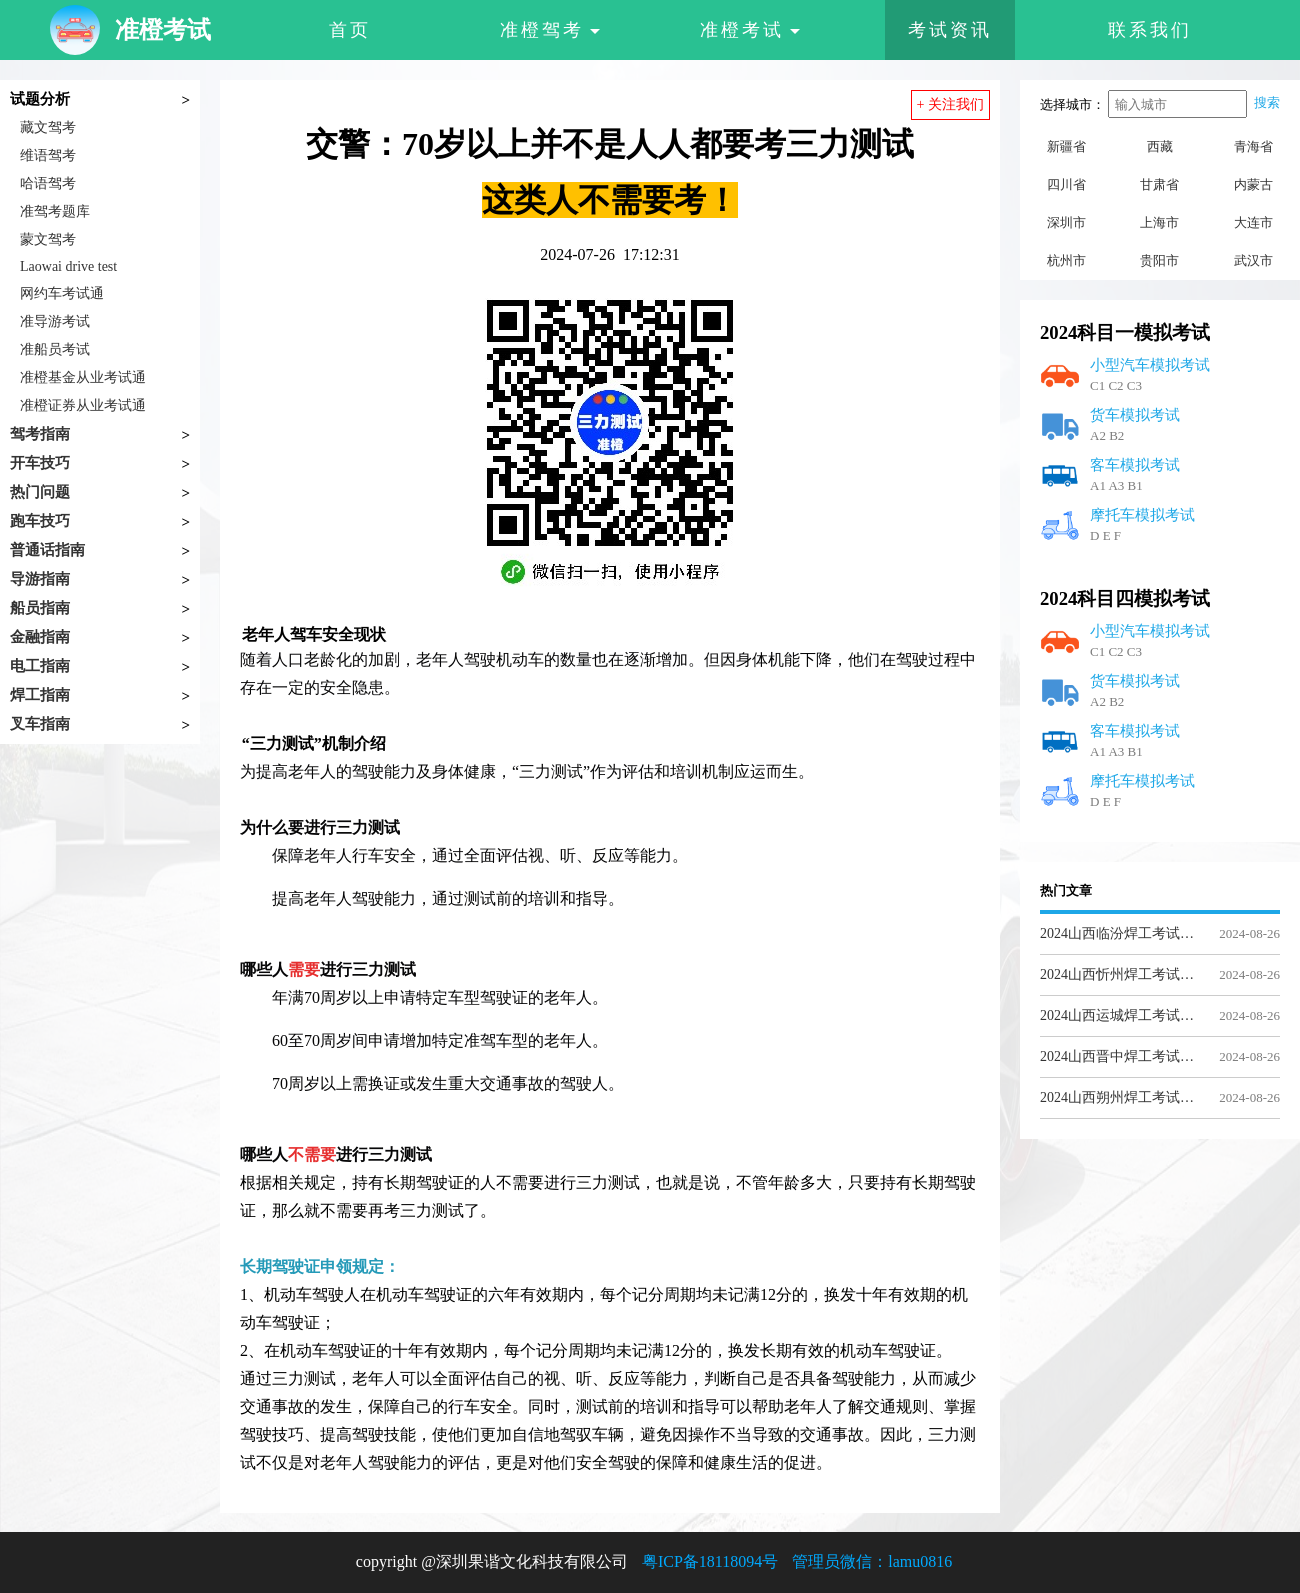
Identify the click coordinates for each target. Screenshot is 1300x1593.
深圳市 (1066, 222)
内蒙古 (1253, 184)
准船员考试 (55, 349)
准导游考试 (55, 321)
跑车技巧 (40, 521)
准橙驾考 (550, 30)
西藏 (1160, 146)
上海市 (1159, 222)
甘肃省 (1159, 184)
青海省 (1253, 146)
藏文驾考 (48, 127)
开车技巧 (40, 463)
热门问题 (40, 492)
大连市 (1253, 222)
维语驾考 (48, 155)
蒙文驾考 (48, 239)
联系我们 (1150, 30)
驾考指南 (40, 434)
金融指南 (40, 637)
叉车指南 (40, 724)
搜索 (1267, 102)
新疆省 (1066, 146)
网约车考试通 (62, 293)
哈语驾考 (48, 183)
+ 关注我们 (950, 104)
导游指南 (40, 579)
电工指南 (40, 666)
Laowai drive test (68, 266)
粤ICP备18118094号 (710, 1561)
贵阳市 (1159, 260)
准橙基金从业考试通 (83, 377)
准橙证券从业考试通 (83, 405)
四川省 (1066, 184)
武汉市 (1253, 260)
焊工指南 (40, 695)
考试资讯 (950, 30)
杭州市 (1066, 260)
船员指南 (40, 608)
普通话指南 (47, 550)
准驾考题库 (55, 211)
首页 (350, 30)
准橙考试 (750, 30)
